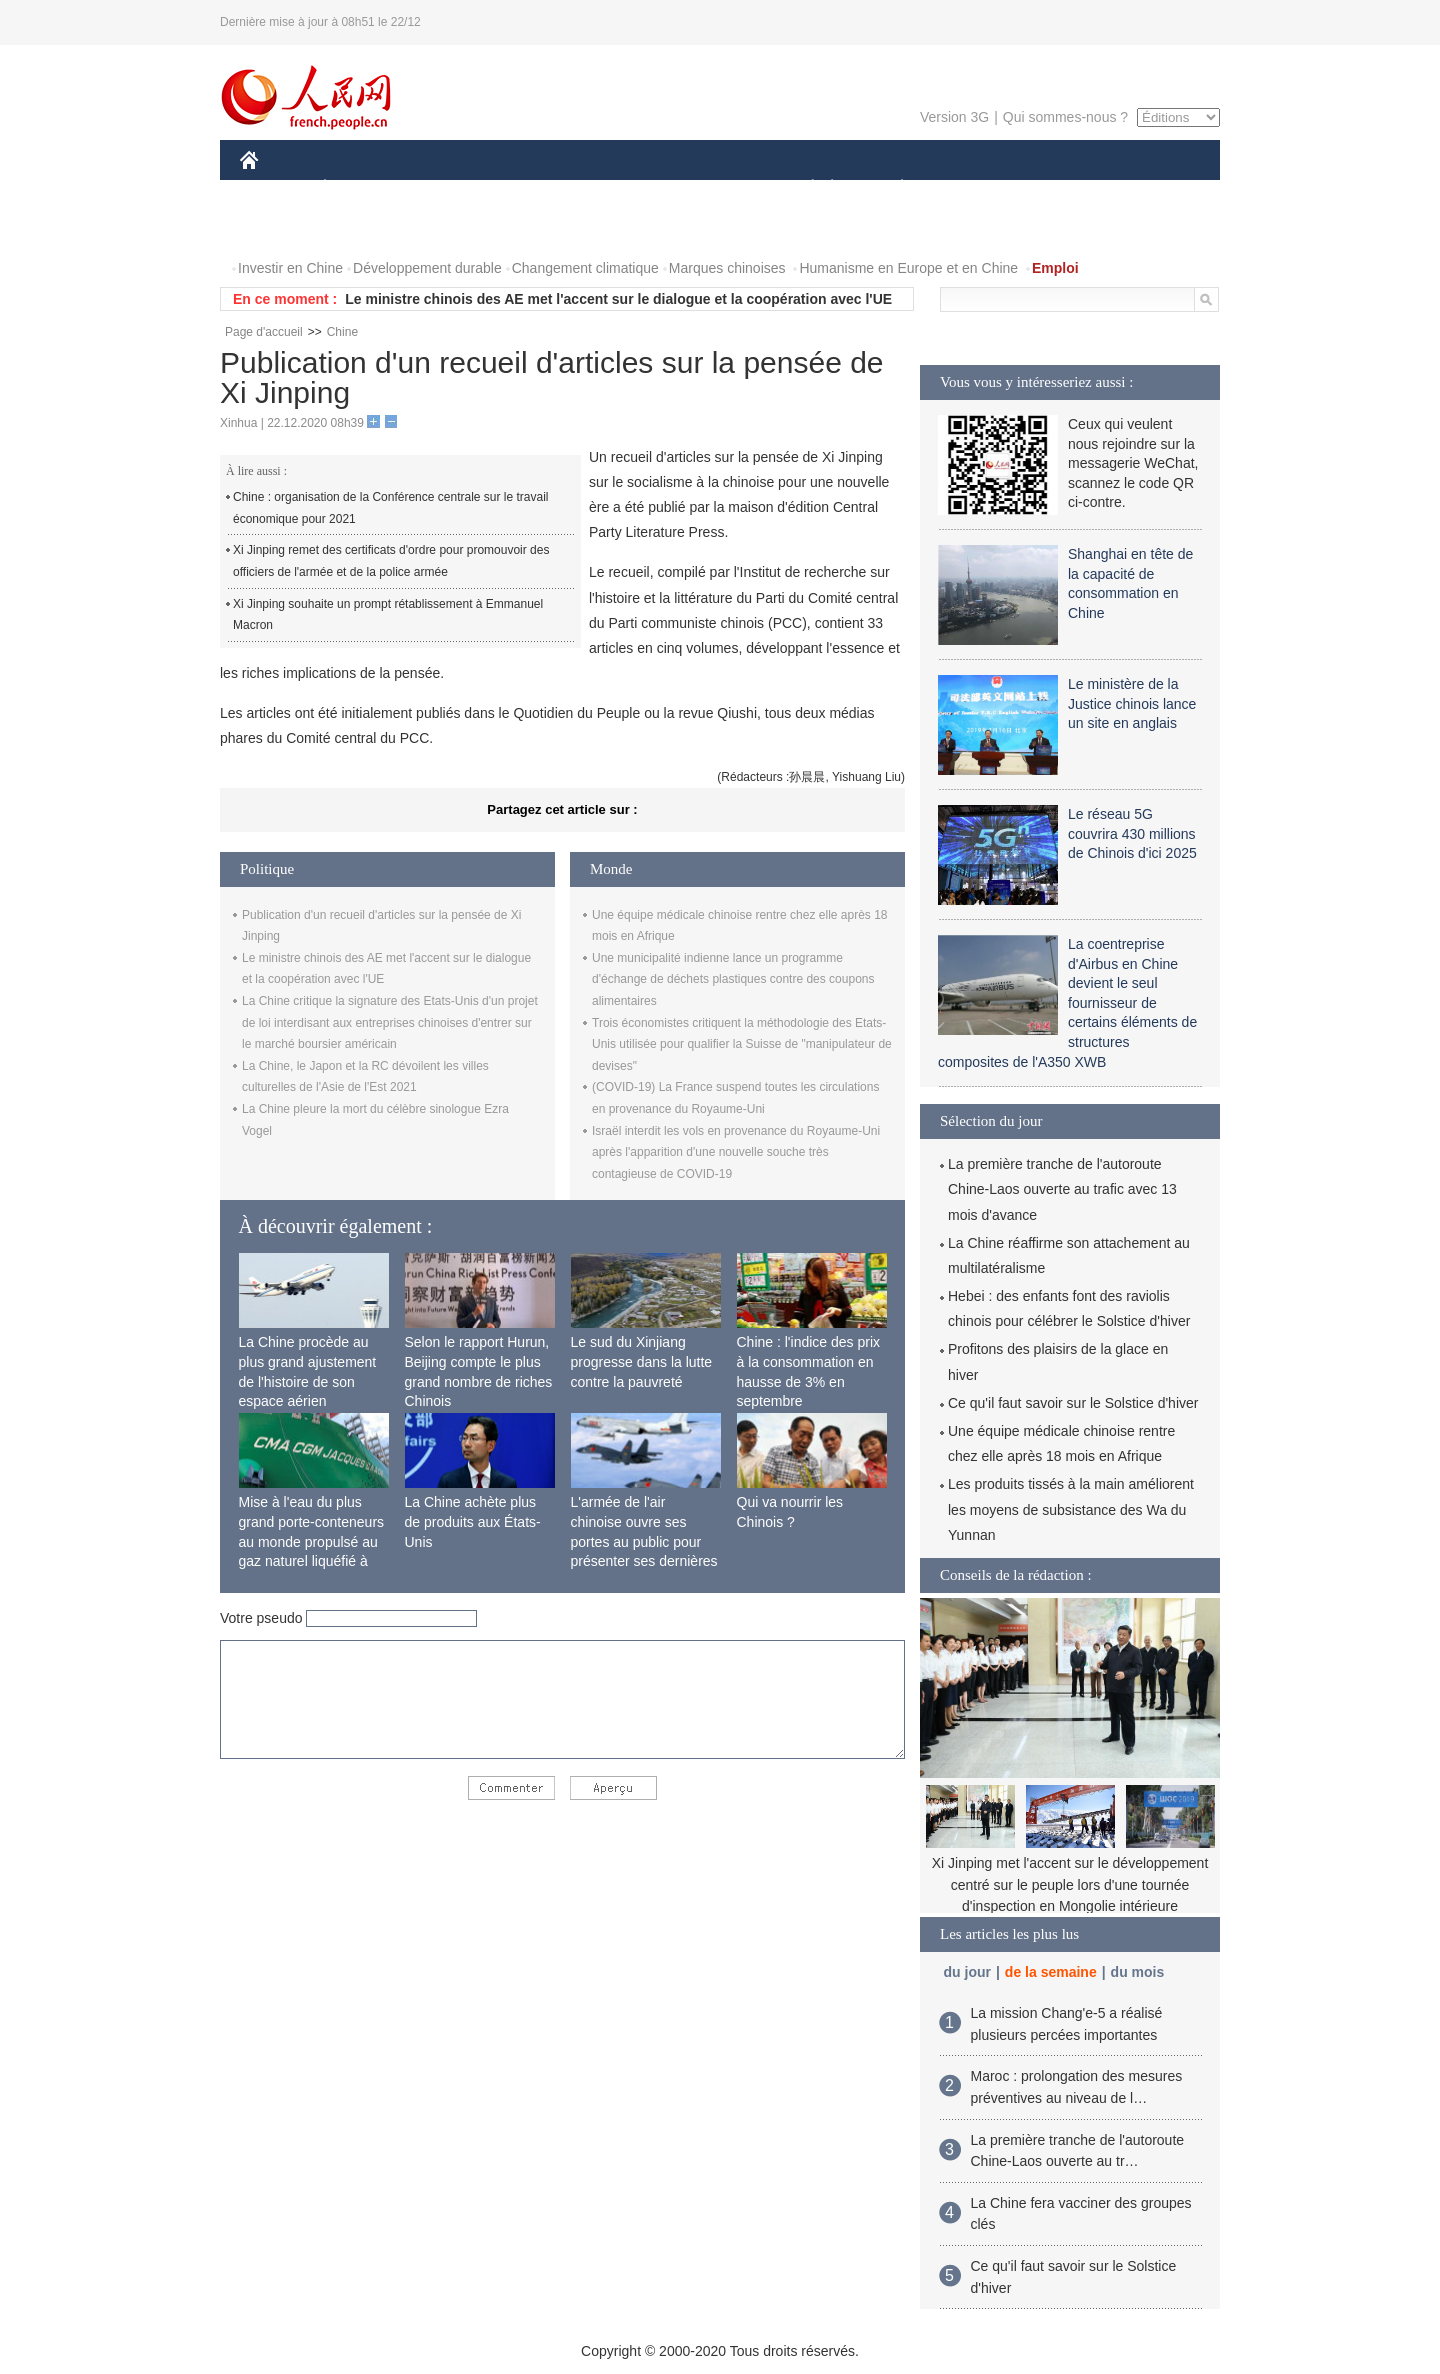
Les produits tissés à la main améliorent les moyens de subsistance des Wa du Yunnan (1071, 1509)
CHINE (274, 188)
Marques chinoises (727, 268)
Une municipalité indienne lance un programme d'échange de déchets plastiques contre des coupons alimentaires (733, 979)
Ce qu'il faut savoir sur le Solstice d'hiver (1073, 1403)
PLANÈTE (891, 188)
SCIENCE (624, 188)
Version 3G (954, 117)
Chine (342, 332)
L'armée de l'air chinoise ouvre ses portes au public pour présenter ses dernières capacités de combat (644, 1541)
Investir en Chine (290, 268)
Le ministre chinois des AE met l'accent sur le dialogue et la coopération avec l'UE (618, 299)
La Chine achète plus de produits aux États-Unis (473, 1521)
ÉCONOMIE (361, 188)
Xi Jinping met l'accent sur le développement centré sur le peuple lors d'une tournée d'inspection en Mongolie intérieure (1070, 1884)
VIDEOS (361, 228)
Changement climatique (585, 268)
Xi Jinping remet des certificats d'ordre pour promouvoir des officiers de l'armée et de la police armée (391, 561)
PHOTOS (281, 228)
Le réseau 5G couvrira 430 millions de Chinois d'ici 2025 (1132, 833)
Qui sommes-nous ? (1065, 117)
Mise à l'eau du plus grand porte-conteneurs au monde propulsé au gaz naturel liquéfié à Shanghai (312, 1541)
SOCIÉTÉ (803, 188)
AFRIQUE (536, 188)
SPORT (971, 188)
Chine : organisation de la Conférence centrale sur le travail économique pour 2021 (391, 508)
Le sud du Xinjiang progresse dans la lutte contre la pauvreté (642, 1361)
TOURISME (1057, 188)
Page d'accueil (264, 332)
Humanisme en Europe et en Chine (908, 268)
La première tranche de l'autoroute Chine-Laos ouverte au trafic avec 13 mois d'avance (1062, 1189)
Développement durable (427, 268)
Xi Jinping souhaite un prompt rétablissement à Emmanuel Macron (388, 615)
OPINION (1151, 188)
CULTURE (714, 188)
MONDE (452, 188)
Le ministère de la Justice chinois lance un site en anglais (1132, 703)
